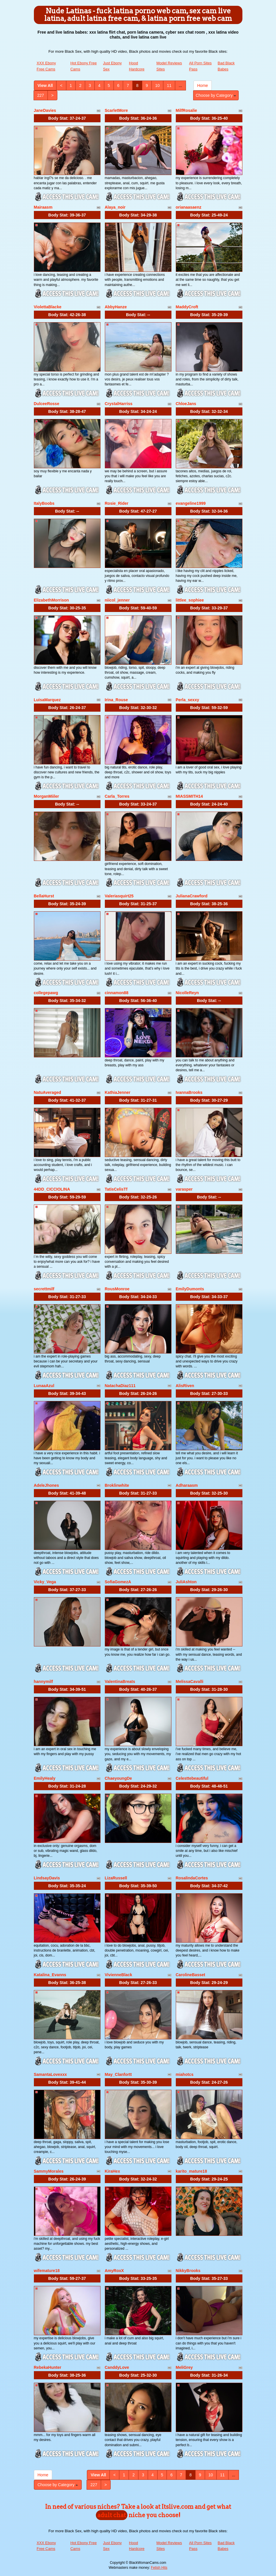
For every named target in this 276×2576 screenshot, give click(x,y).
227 (40, 95)
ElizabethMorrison (51, 600)
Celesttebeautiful (192, 1778)
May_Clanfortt (118, 2074)
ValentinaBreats (120, 1681)
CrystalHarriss (119, 403)
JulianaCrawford (192, 896)
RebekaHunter (47, 2367)
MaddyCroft (187, 307)
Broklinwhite (117, 1485)
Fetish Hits (159, 2568)
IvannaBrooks (189, 1092)
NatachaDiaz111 (120, 1385)
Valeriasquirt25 (119, 896)
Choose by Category (216, 95)
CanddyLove (117, 2367)
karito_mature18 (191, 2171)
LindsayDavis (47, 1878)
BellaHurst (44, 896)
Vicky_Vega (45, 1582)
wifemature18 (47, 2270)
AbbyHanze (116, 307)
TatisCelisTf (116, 1189)
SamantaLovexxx (50, 2074)
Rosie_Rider (117, 503)
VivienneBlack (118, 1974)
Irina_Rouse (116, 699)
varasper (184, 1189)
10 (157, 85)
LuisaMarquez (47, 699)
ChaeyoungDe (118, 1778)
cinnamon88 (117, 992)
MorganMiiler (46, 796)
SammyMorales (49, 2171)
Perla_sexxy (187, 699)
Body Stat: (67, 118)
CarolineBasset (190, 1974)
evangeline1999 (191, 503)
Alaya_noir (115, 207)
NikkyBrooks (188, 2270)
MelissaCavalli (190, 1681)
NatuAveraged (47, 1092)
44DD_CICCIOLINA (52, 1189)
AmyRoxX (114, 2270)
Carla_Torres (117, 796)
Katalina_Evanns (50, 1974)
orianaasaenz (189, 207)
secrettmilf (44, 1289)
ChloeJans (186, 403)
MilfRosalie (186, 110)
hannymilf (43, 1681)
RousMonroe (117, 1289)
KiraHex (112, 2171)
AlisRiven (185, 1385)
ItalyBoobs (44, 503)
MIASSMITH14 (189, 796)
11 (169, 85)
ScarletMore (116, 110)
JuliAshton (186, 1582)
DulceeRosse (46, 403)
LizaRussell (116, 1878)
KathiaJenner (118, 1092)
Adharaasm (187, 1485)
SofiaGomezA (118, 1582)
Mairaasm (43, 207)
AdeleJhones (46, 1485)
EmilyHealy (45, 1778)
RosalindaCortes (192, 1878)
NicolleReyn (187, 992)
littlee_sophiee (190, 600)
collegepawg (46, 992)
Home (202, 85)
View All (45, 85)
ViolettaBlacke (47, 307)
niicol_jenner (117, 600)
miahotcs (184, 2074)
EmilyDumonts (190, 1289)
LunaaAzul (44, 1385)
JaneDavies (45, 110)
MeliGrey (184, 2367)
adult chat (111, 2515)
